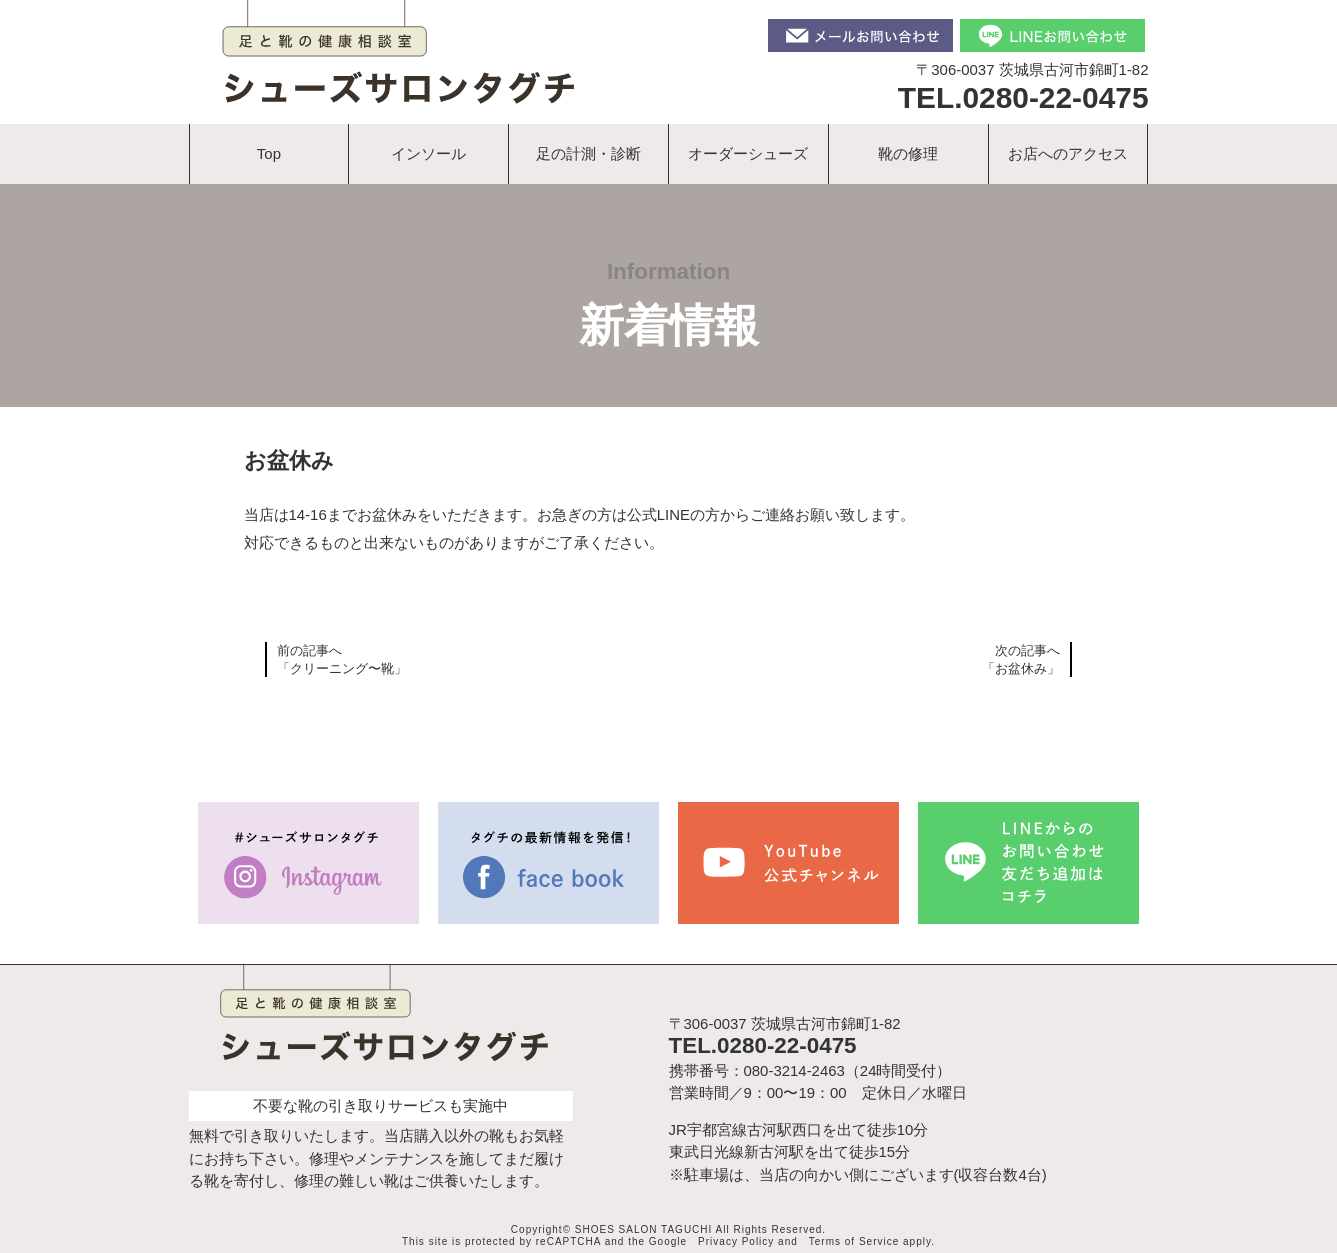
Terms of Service (854, 1241)
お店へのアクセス (1068, 153)
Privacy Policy (736, 1241)
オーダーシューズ (748, 153)
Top (269, 153)
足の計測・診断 (588, 153)
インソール (428, 153)
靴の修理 (908, 153)
